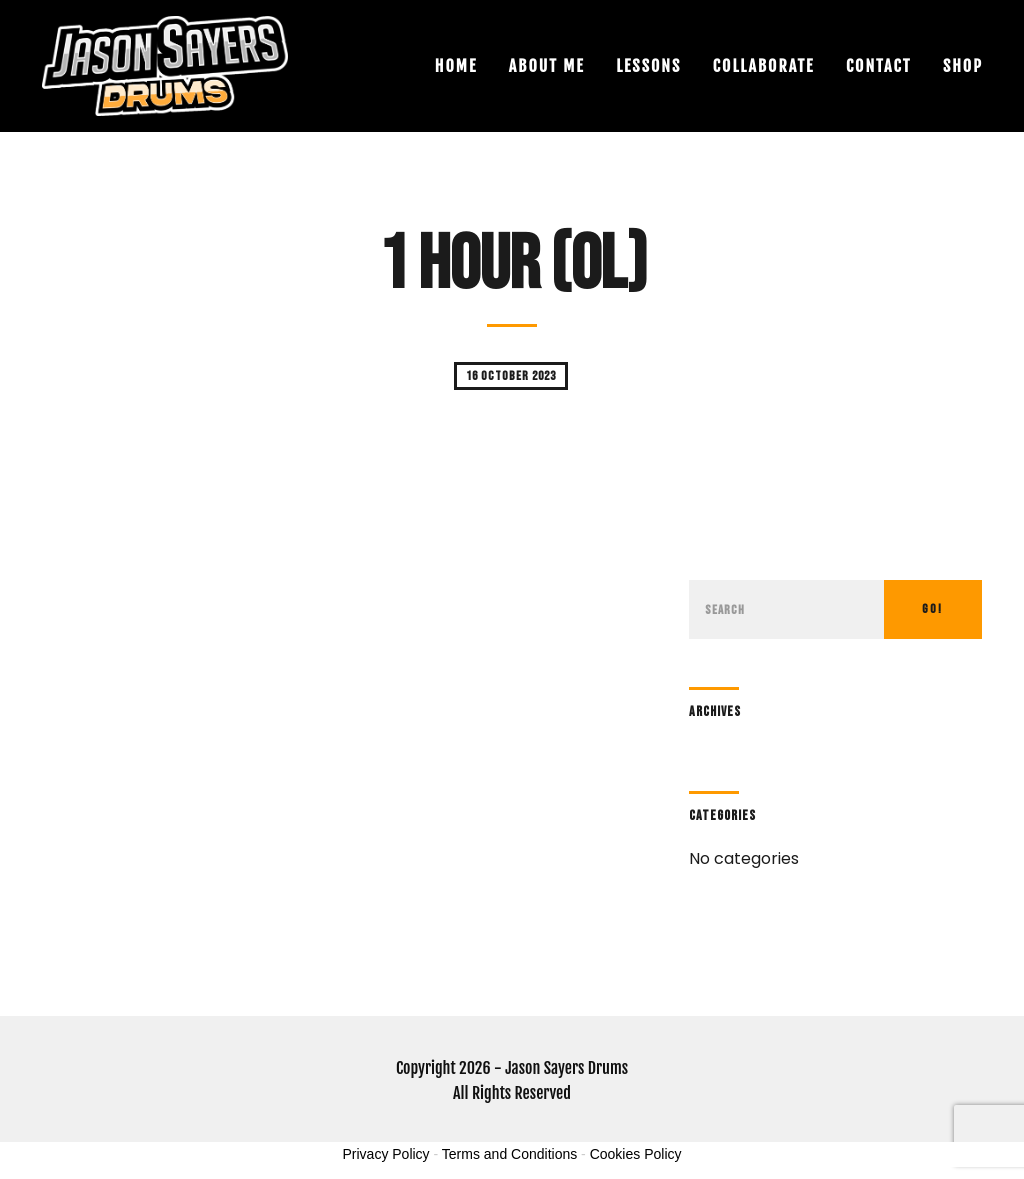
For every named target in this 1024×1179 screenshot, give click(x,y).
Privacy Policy (385, 1154)
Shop (963, 66)
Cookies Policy (636, 1154)
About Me (547, 66)
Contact (879, 66)
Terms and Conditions (509, 1154)
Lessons (648, 66)
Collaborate (764, 66)
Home (456, 66)
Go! (932, 609)
